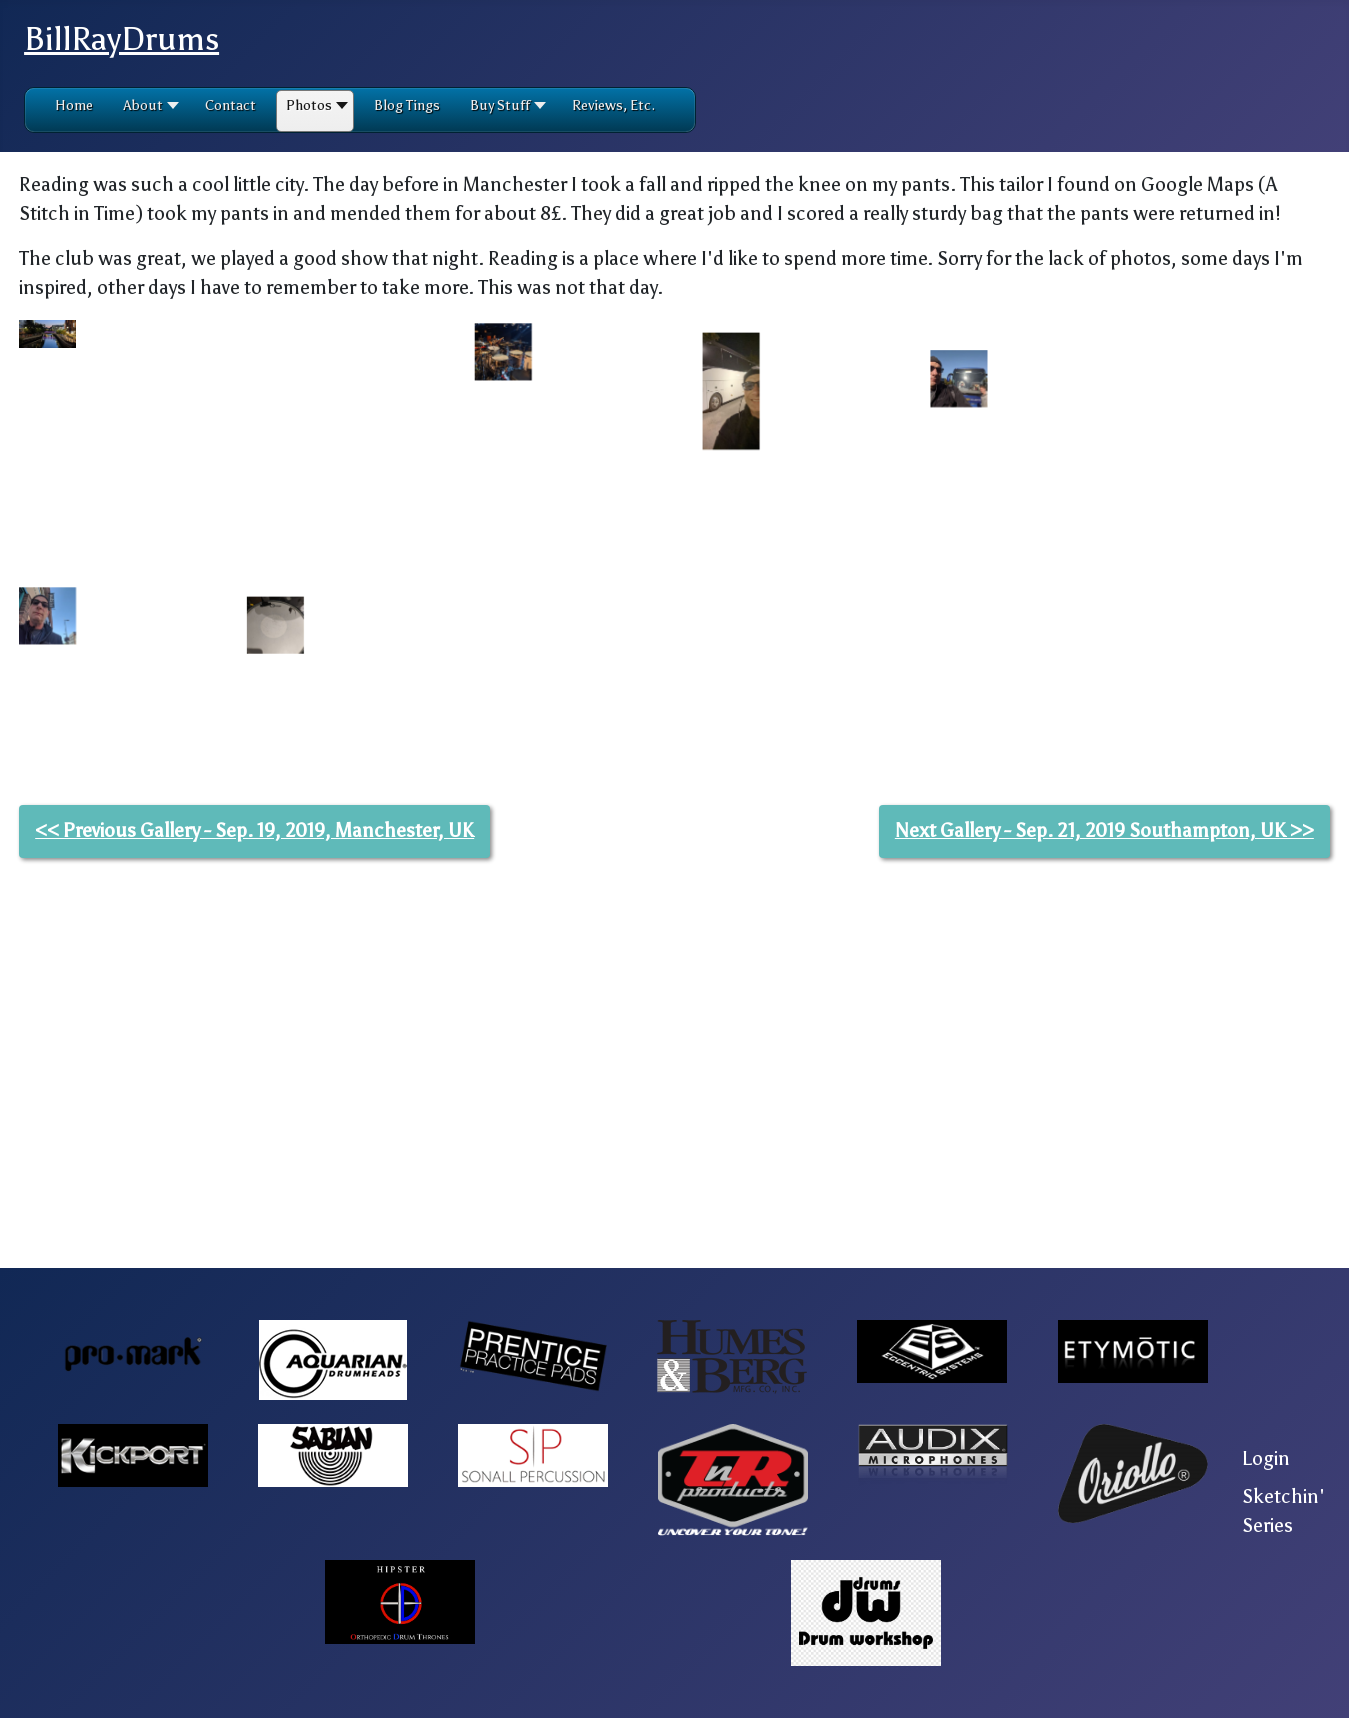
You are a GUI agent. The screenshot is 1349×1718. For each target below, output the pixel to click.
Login (1266, 1458)
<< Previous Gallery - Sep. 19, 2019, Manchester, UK (254, 1173)
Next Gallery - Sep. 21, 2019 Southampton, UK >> (1104, 1173)
